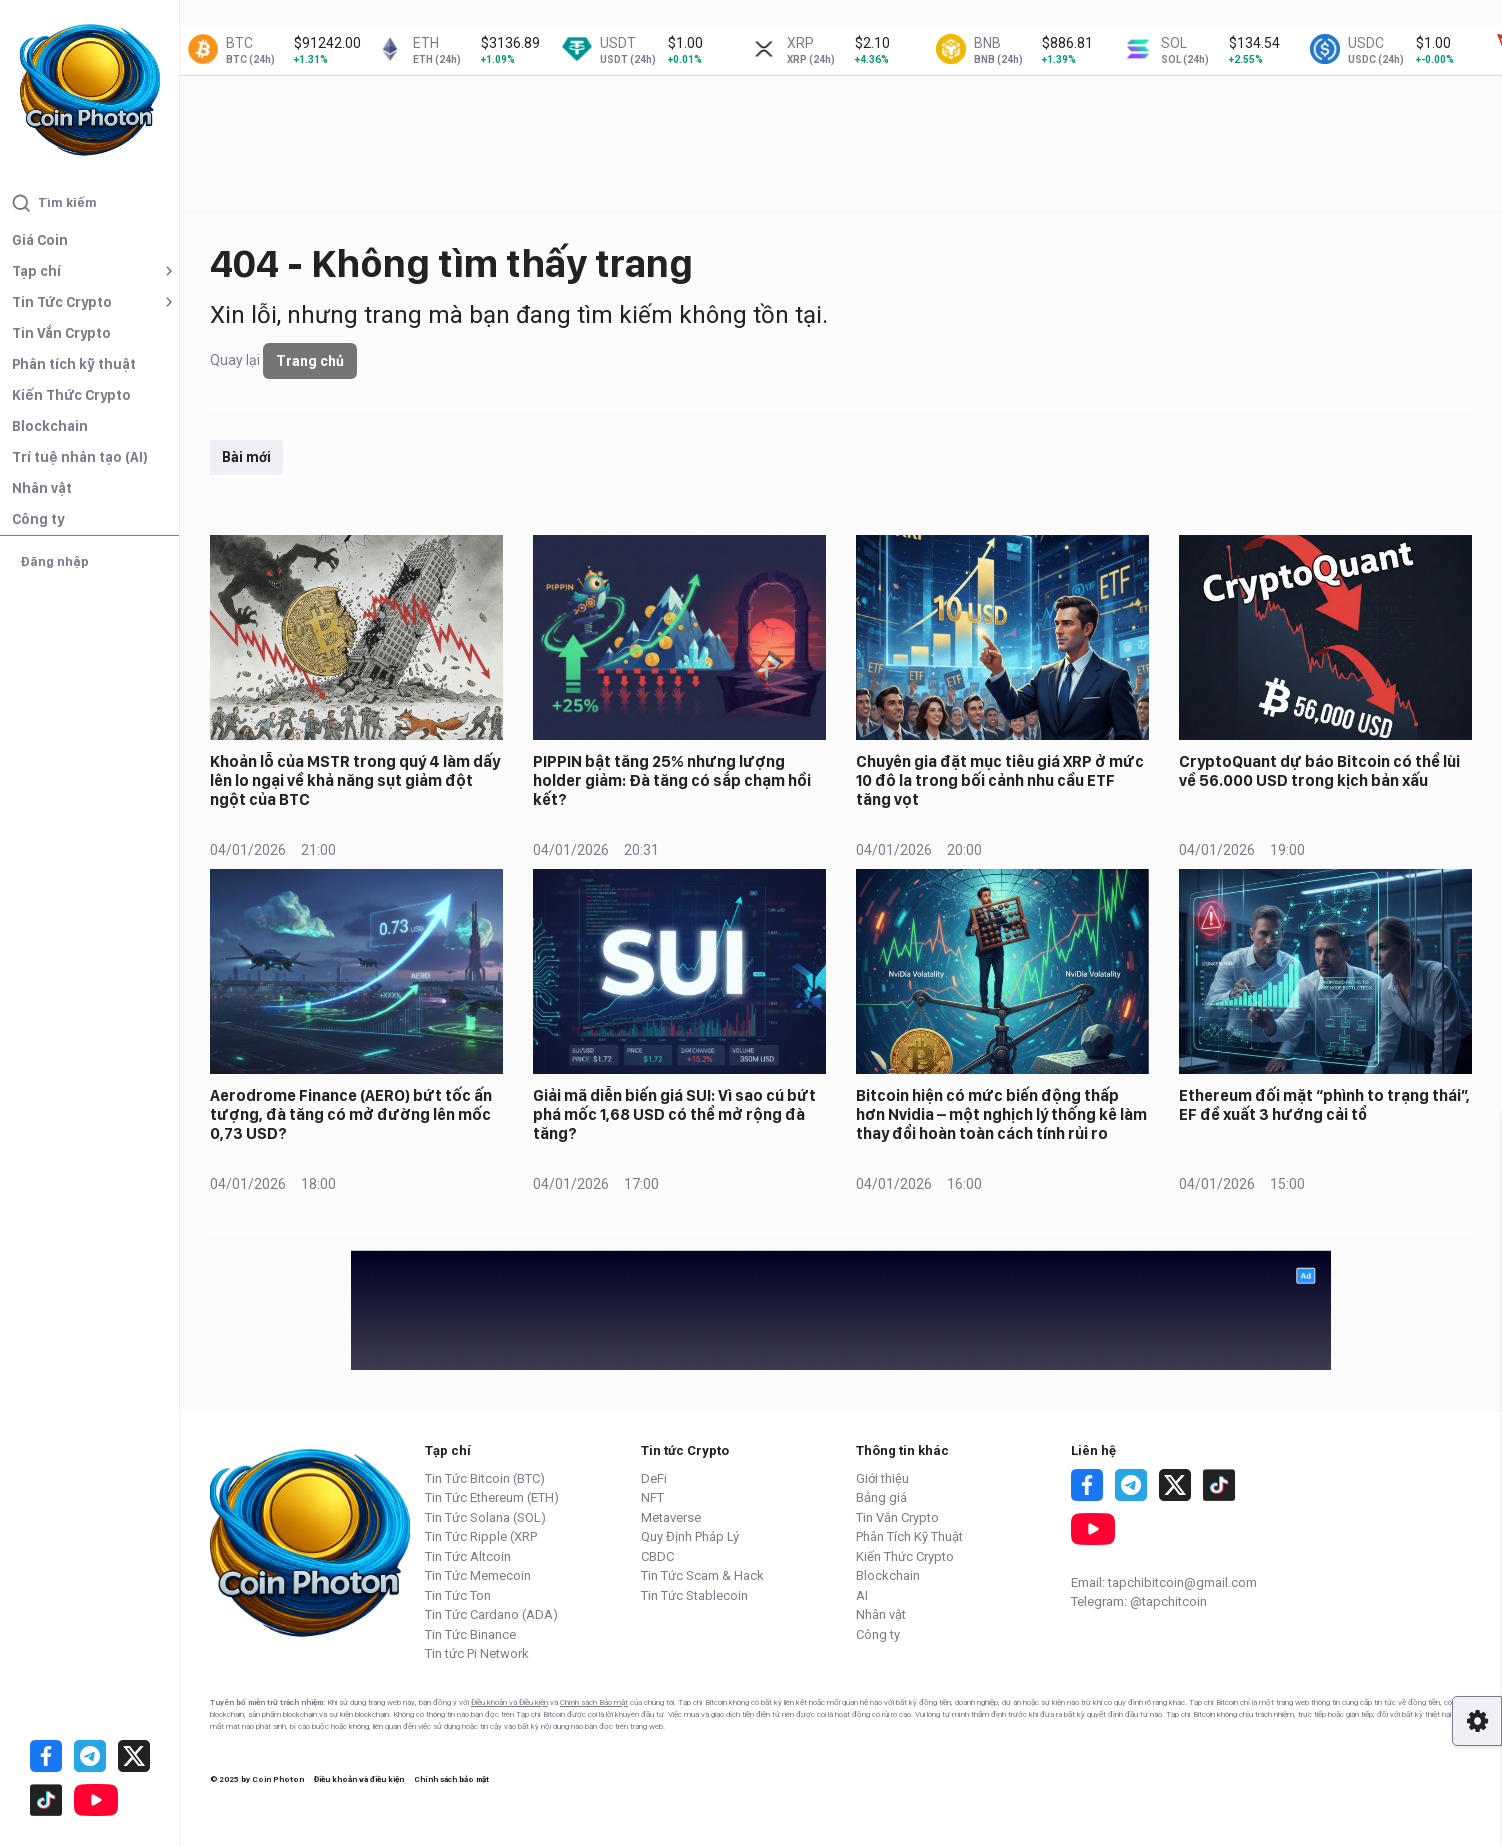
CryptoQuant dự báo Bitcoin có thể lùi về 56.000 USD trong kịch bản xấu (1319, 771)
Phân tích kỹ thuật (74, 364)
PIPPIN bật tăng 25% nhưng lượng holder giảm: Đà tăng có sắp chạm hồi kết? (672, 780)
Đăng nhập (54, 561)
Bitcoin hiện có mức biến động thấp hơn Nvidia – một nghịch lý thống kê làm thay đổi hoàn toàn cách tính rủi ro (1001, 1114)
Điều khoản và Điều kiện (509, 1702)
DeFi (654, 1478)
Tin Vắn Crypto (61, 333)
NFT (652, 1497)
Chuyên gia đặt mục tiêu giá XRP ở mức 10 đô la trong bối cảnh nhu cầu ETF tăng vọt (1000, 780)
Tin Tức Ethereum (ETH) (492, 1497)
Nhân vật (42, 488)
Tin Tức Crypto (62, 302)
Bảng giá (881, 1497)
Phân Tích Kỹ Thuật (909, 1536)
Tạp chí (36, 271)
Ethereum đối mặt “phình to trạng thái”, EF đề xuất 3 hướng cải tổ (1324, 1105)
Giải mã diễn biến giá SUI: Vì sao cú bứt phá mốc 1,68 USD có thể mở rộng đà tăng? (674, 1114)
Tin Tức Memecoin (478, 1575)
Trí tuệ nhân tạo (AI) (80, 457)
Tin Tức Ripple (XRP (481, 1536)
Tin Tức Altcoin (468, 1556)
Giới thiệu (882, 1478)
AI (862, 1595)
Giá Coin (40, 240)
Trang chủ (310, 361)
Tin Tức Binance (470, 1634)
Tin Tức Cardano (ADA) (491, 1614)
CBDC (657, 1556)
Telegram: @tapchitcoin (1139, 1601)
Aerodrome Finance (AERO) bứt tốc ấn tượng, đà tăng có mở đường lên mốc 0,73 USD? (351, 1114)
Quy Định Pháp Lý (690, 1536)
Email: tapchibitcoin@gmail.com (1164, 1582)
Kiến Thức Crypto (71, 395)
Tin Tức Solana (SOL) (485, 1517)
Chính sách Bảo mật (594, 1702)
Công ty (38, 519)
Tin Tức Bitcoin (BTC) (485, 1478)
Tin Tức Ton (458, 1595)
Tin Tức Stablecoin (694, 1595)
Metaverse (671, 1517)
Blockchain (50, 426)
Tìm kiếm (54, 203)
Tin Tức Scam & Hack (702, 1575)
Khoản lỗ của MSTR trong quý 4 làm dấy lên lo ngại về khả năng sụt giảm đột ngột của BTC (355, 780)
